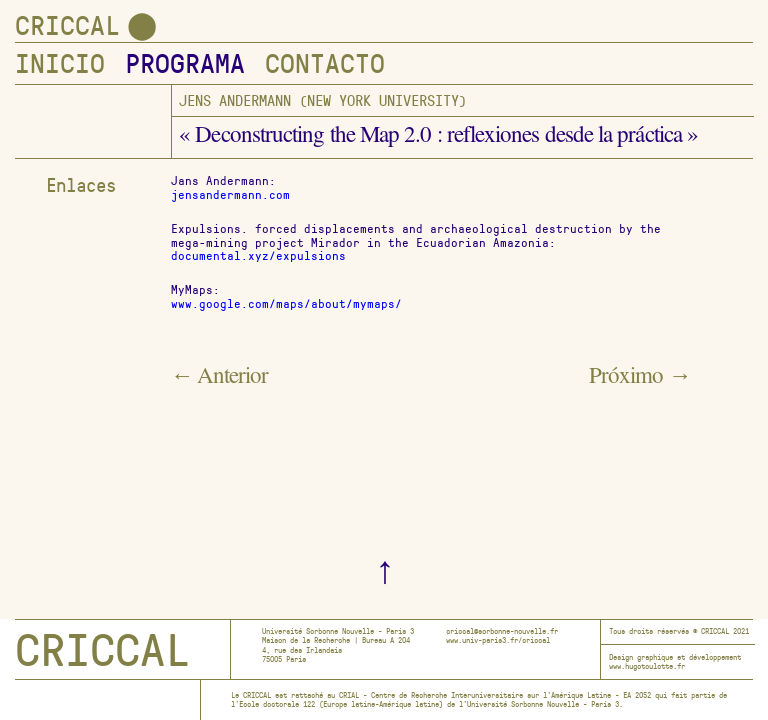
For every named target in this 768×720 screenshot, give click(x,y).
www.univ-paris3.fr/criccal (498, 640)
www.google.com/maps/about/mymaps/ (286, 303)
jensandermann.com (230, 194)
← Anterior (220, 378)
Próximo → (640, 378)
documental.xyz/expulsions (258, 255)
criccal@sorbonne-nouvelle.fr (502, 631)
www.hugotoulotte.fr (647, 666)
